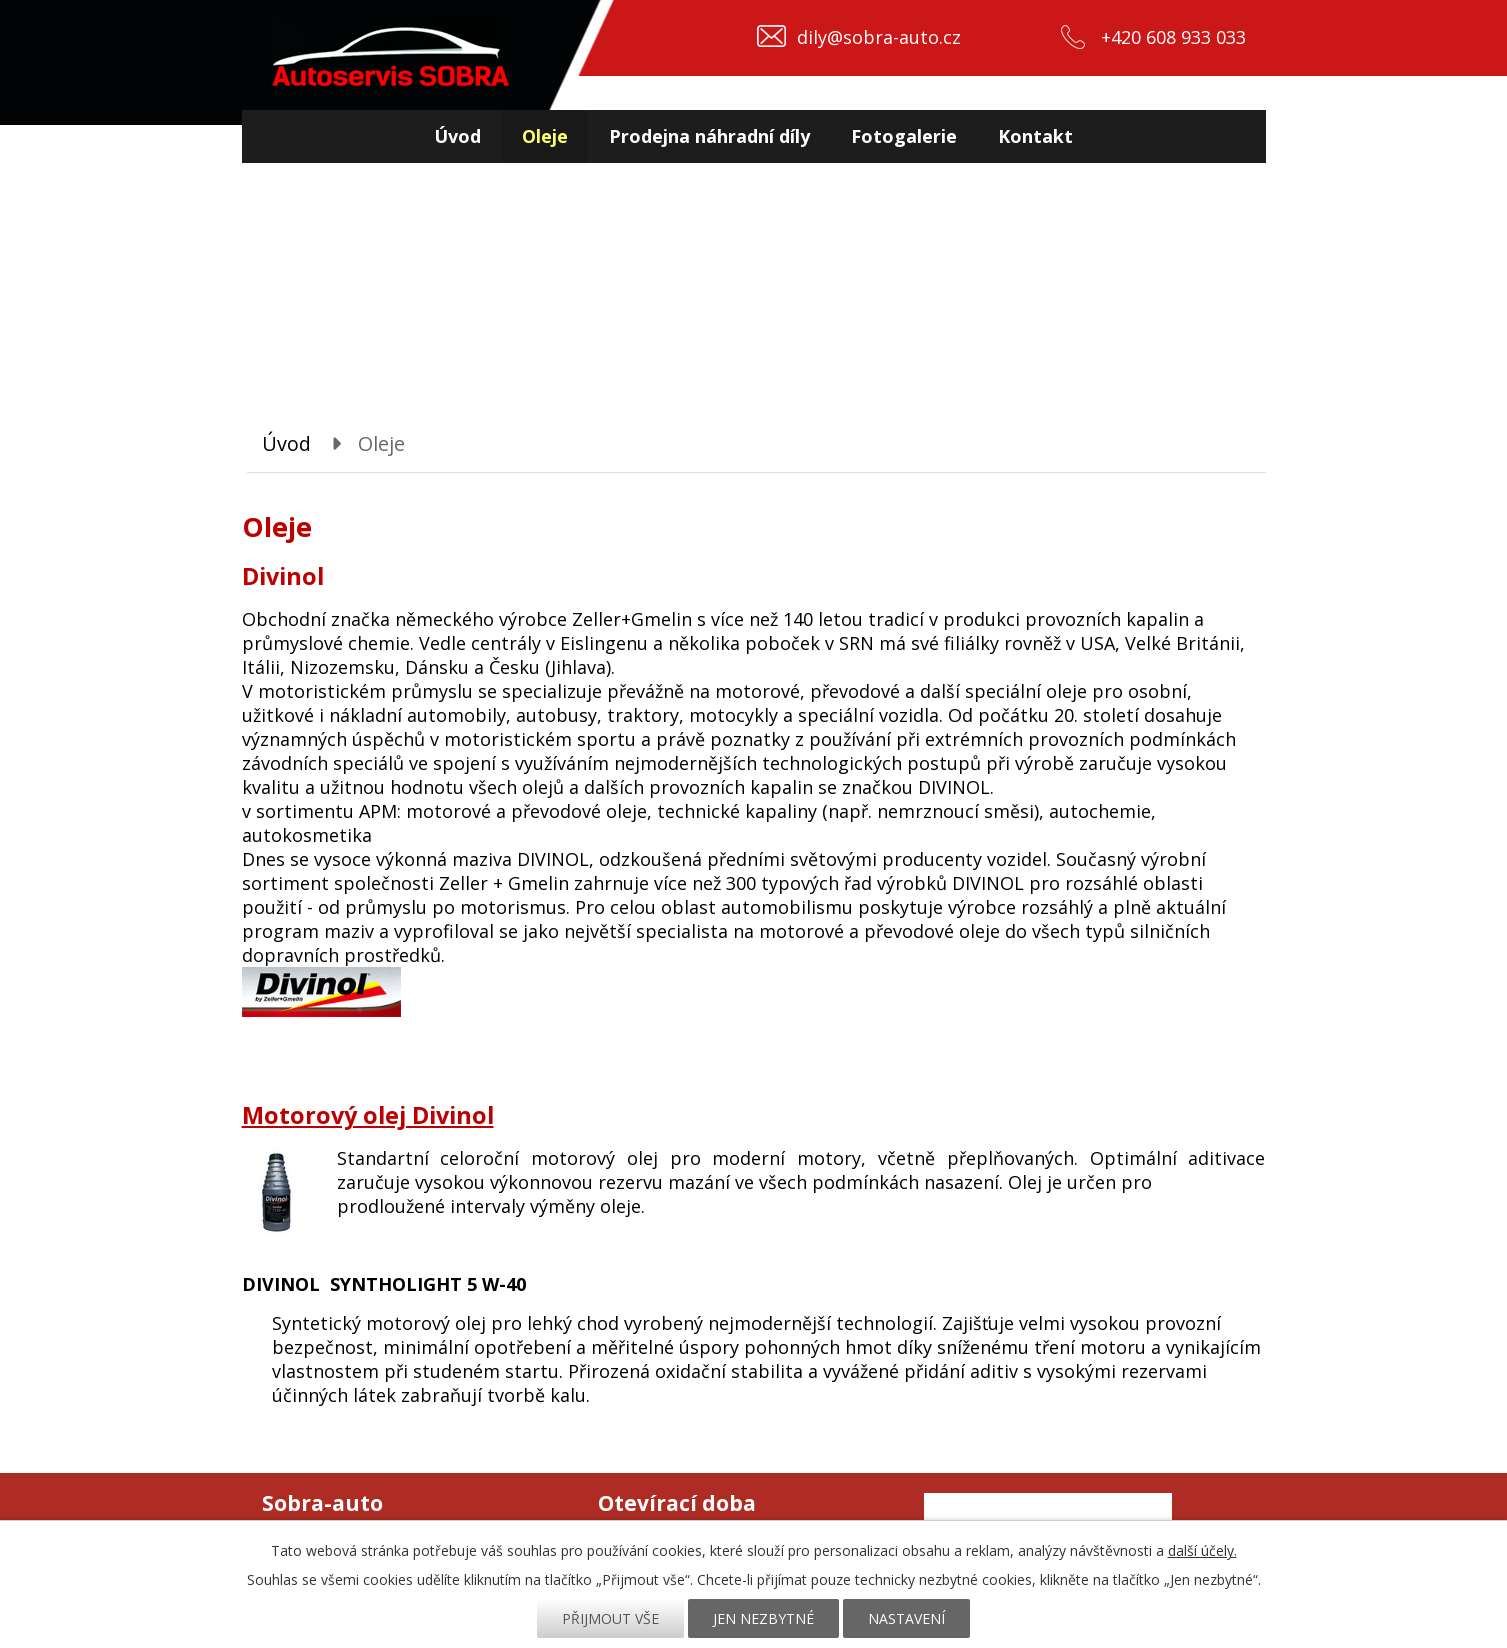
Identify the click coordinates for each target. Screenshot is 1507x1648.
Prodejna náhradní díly (709, 136)
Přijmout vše (610, 1618)
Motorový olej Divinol (368, 1115)
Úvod (457, 136)
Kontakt (1035, 136)
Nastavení (906, 1618)
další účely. (1202, 1550)
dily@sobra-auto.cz (879, 37)
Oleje (545, 136)
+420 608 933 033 (1173, 37)
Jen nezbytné (763, 1618)
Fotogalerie (904, 136)
